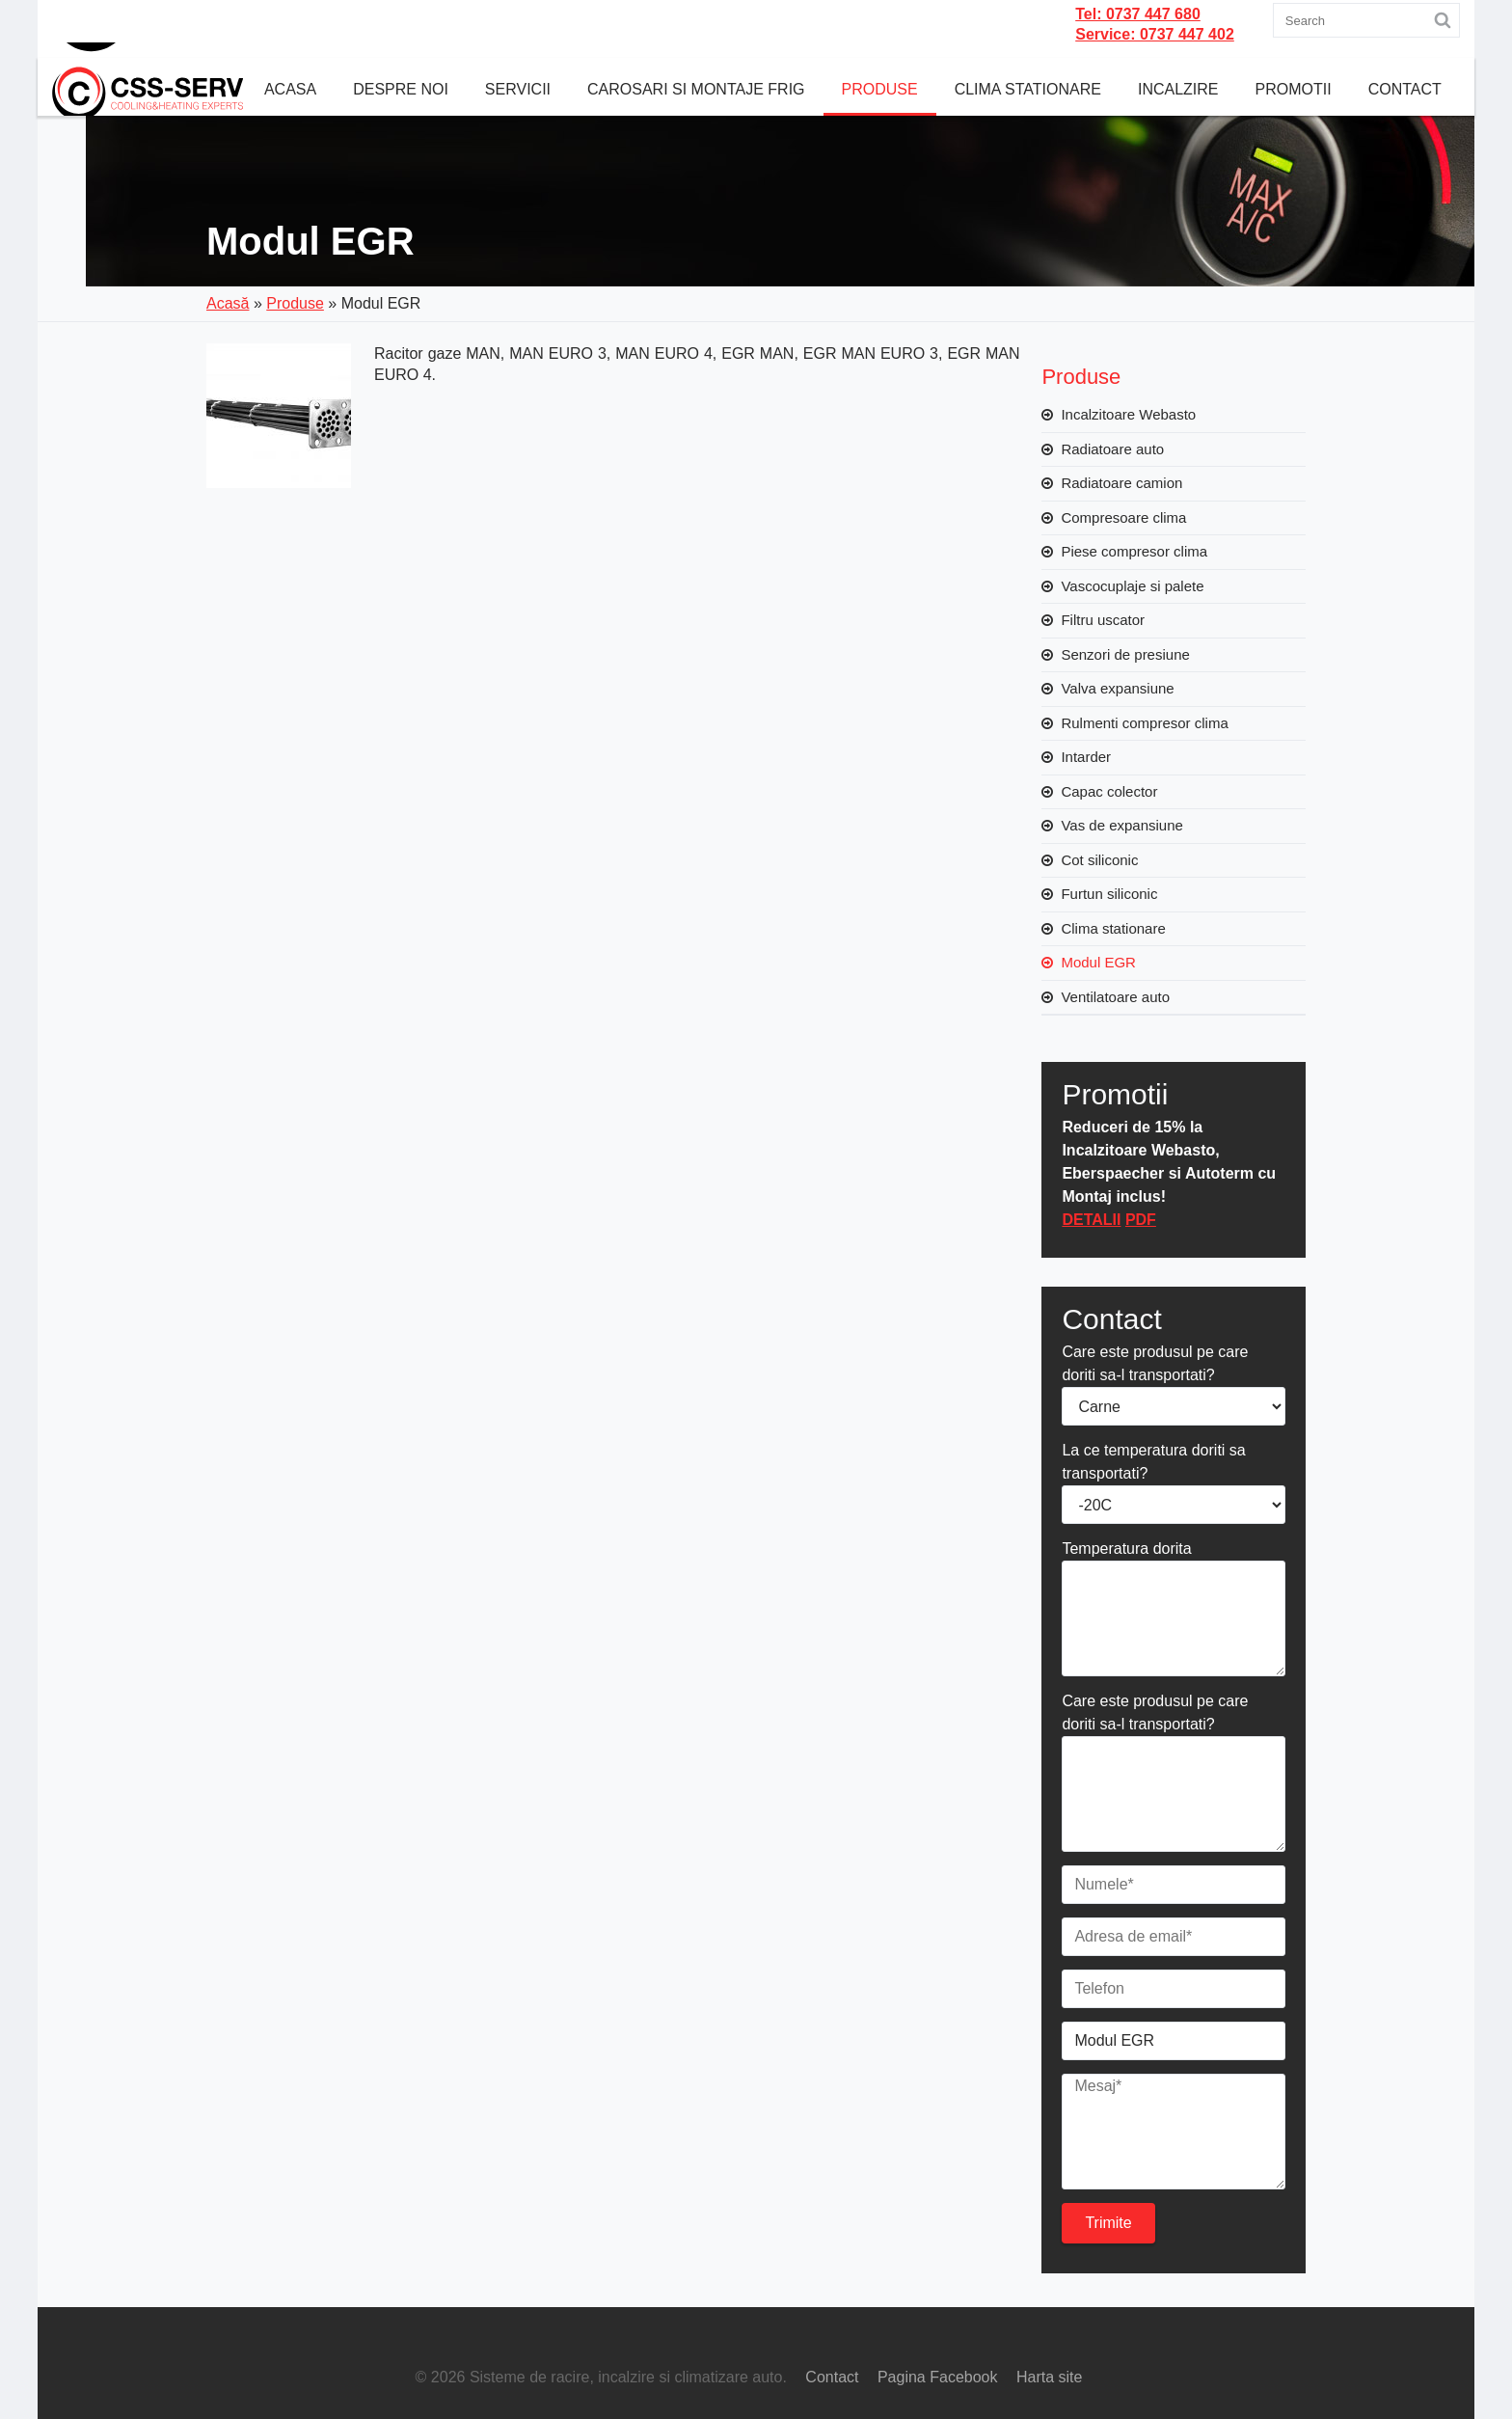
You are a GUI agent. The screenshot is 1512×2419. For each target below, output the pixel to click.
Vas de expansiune (1121, 825)
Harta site (1049, 2377)
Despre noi (400, 89)
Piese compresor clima (1134, 551)
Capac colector (1109, 791)
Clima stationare (1113, 928)
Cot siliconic (1099, 860)
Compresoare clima (1123, 517)
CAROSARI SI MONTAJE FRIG (696, 89)
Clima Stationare (1028, 89)
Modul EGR (1098, 962)
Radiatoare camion (1121, 483)
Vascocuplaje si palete (1132, 586)
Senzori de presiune (1125, 654)
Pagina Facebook (938, 2377)
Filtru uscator (1103, 620)
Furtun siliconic (1109, 893)
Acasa (290, 89)
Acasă (227, 303)
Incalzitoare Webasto (1128, 414)
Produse (880, 89)
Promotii (1294, 89)
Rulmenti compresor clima (1144, 723)
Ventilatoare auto (1115, 997)
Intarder (1086, 756)
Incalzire (1178, 89)
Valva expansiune (1117, 688)
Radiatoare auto (1112, 449)
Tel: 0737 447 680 (1138, 14)
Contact (1405, 89)
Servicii (518, 89)
